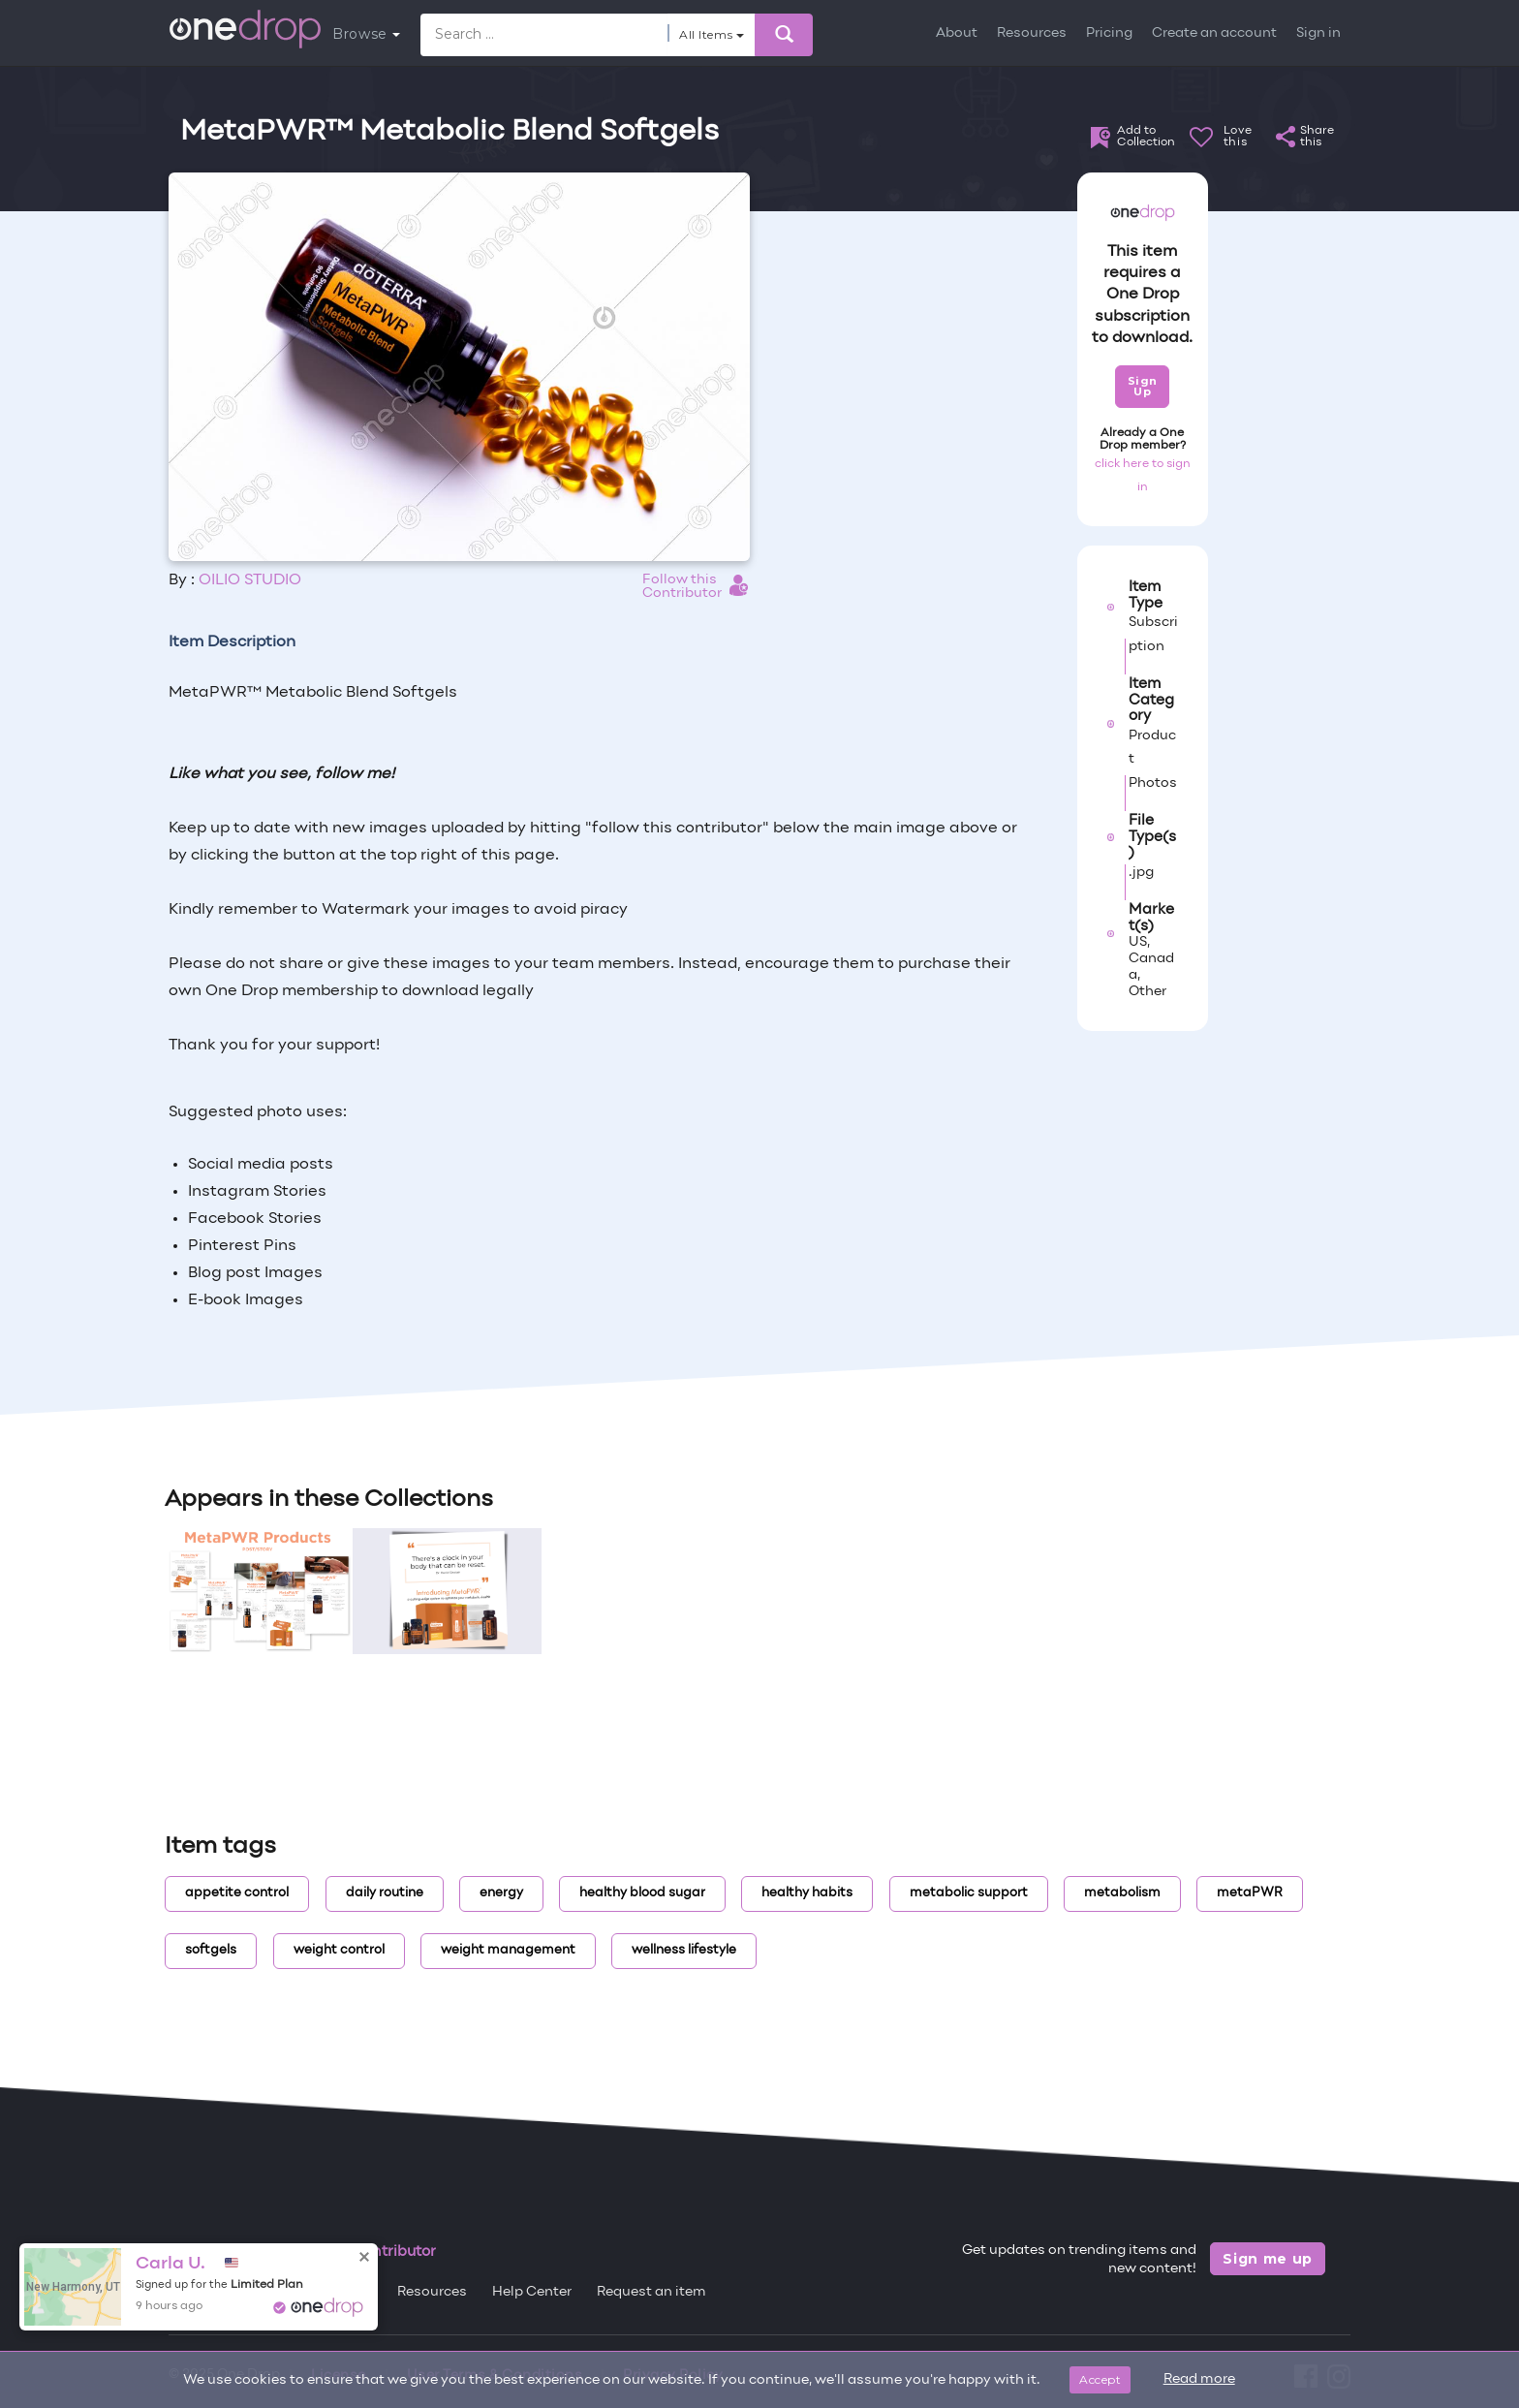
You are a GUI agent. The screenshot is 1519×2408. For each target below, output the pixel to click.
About (956, 33)
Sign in (1318, 33)
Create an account (1214, 33)
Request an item (651, 2292)
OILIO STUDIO (250, 580)
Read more (1199, 2379)
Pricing (1109, 33)
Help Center (532, 2292)
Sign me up (1268, 2258)
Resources (1032, 33)
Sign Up (1143, 386)
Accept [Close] (1100, 2379)
